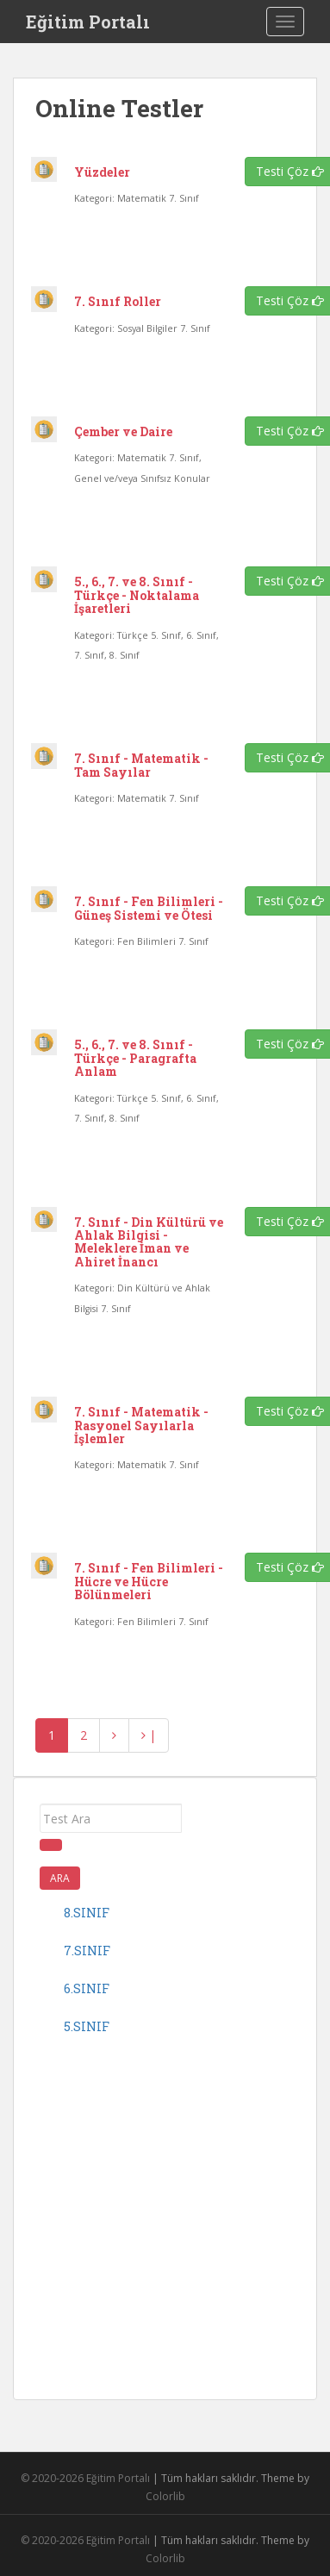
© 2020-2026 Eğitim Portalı (85, 2478)
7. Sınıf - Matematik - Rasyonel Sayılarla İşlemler (141, 1425)
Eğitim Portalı (88, 21)
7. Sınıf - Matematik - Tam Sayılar (141, 764)
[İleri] (114, 1735)
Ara (60, 1878)
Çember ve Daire (123, 431)
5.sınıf (86, 2026)
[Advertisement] (161, 2211)
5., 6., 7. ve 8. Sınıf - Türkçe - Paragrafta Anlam (135, 1057)
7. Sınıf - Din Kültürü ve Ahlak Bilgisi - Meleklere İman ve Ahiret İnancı (148, 1242)
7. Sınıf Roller (117, 301)
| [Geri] (148, 1735)
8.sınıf (86, 1912)
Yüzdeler (102, 172)
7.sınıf (87, 1950)
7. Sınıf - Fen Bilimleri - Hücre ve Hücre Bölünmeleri (148, 1581)
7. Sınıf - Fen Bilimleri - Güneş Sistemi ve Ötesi (148, 907)
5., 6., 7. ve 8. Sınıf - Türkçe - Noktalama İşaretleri (136, 594)
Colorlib (165, 2496)
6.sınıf (86, 1988)
